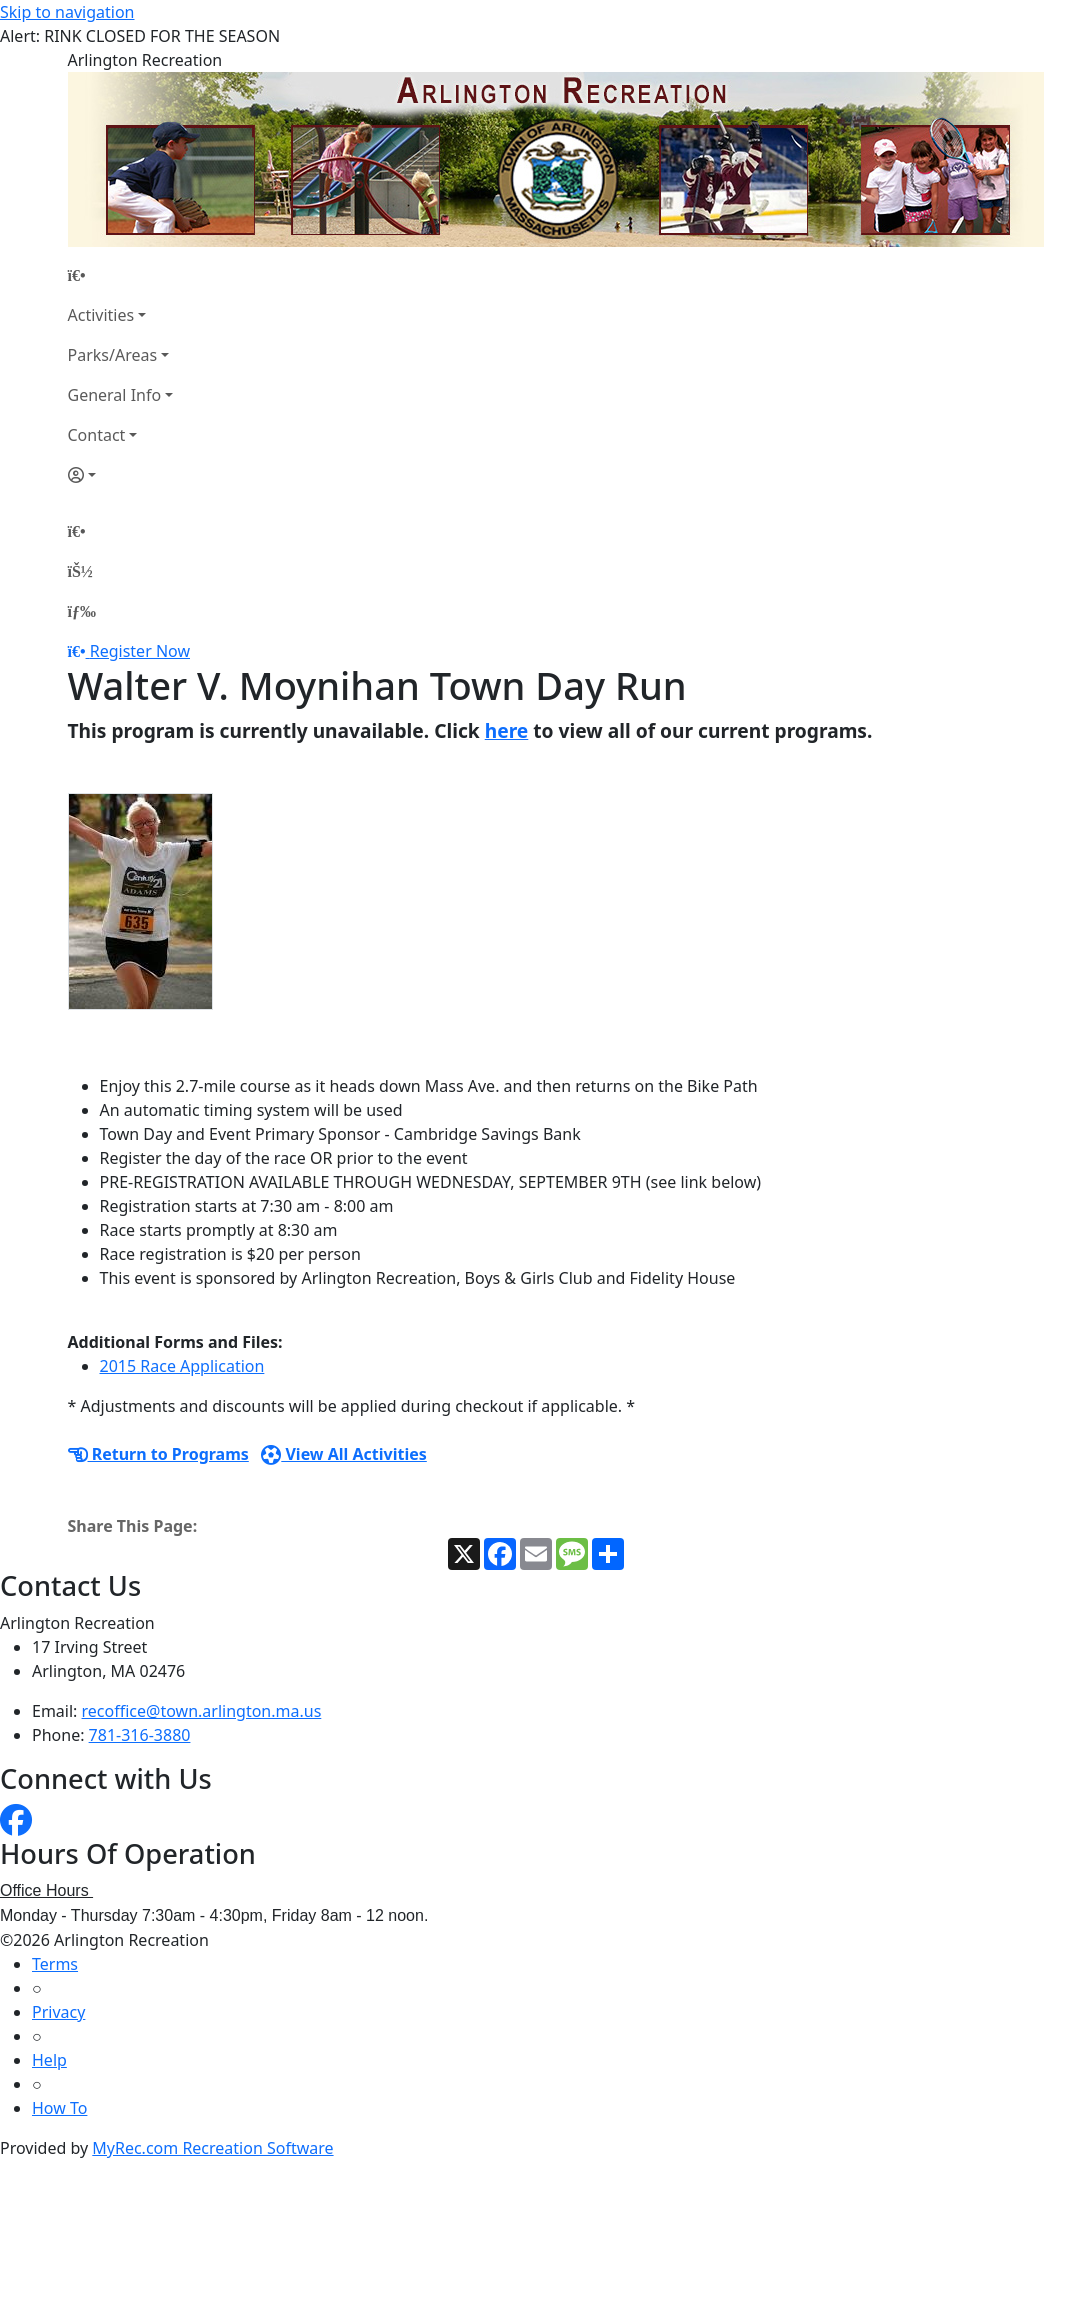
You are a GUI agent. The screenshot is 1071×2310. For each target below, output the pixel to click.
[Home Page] (121, 275)
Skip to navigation (67, 12)
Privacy (58, 2012)
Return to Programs (158, 1454)
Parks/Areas (113, 355)
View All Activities (344, 1454)
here (507, 730)
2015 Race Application (182, 1366)
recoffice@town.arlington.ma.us (202, 1711)
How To (59, 2108)
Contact (97, 435)
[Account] (121, 475)
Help (49, 2060)
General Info (115, 395)
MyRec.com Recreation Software (212, 2148)
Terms (55, 1964)
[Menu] (82, 611)
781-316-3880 (140, 1735)
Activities (101, 315)
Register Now (140, 651)
